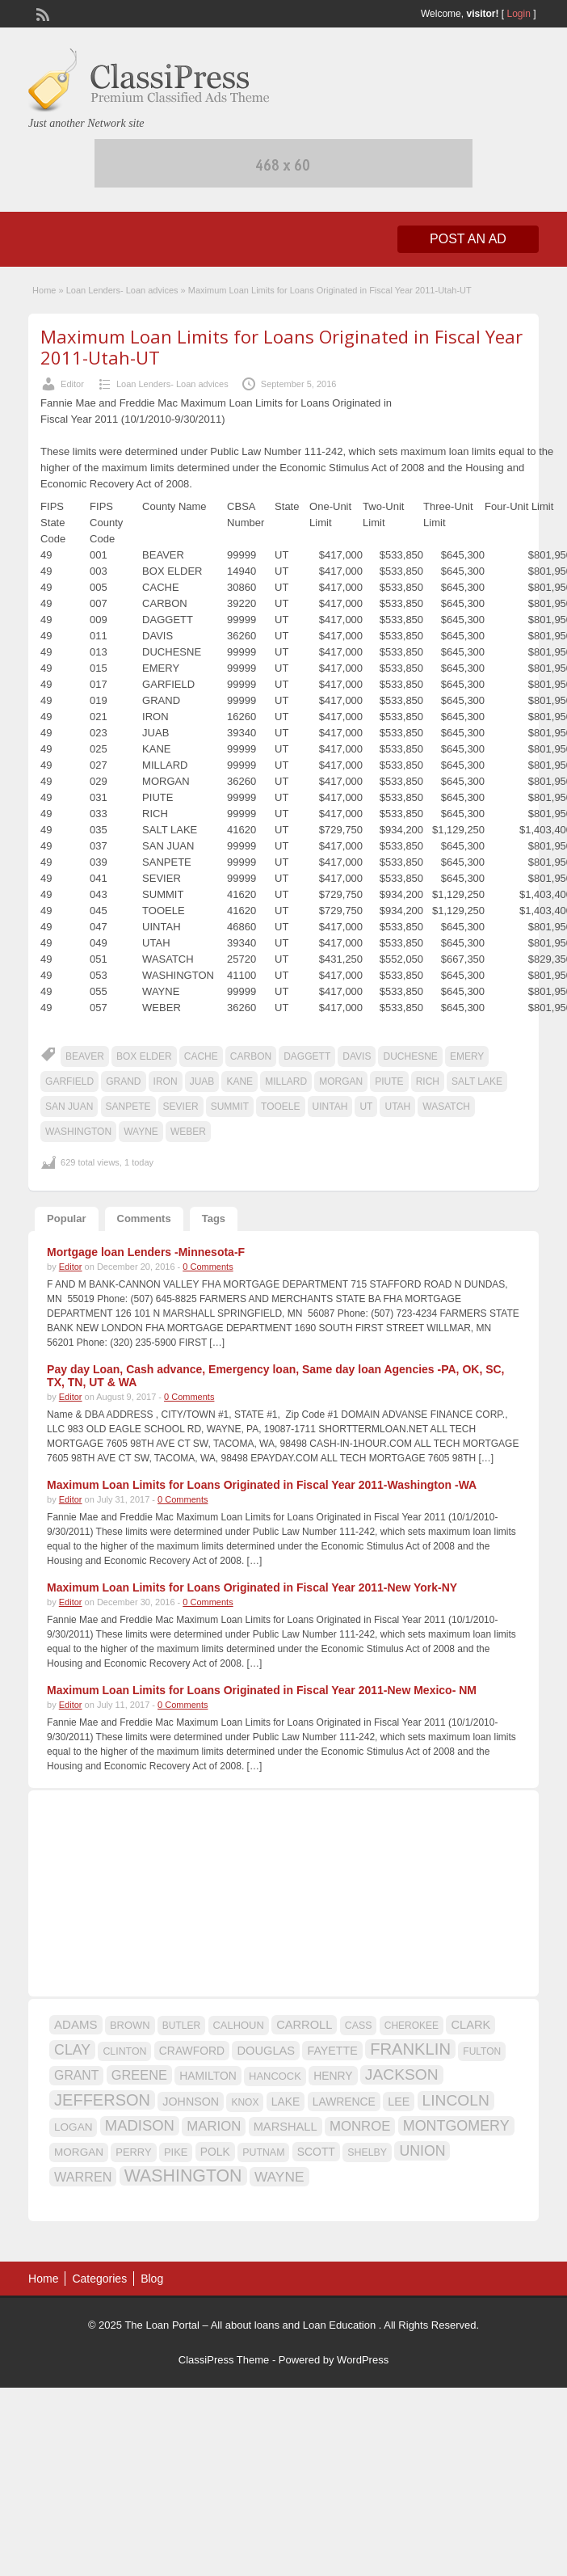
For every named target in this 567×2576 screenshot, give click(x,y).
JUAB (202, 1081)
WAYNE (141, 1131)
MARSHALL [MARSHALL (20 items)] (285, 2126)
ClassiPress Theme (223, 2360)
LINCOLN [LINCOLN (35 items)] (455, 2100)
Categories (99, 2278)
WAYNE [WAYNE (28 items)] (279, 2177)
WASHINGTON (78, 1131)
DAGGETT (307, 1056)
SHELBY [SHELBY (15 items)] (367, 2152)
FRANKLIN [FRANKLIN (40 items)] (410, 2049)
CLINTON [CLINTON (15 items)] (124, 2051)
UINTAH (330, 1106)
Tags (213, 1218)
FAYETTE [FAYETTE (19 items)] (332, 2050)
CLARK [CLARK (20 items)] (470, 2024)
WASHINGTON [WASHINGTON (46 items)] (183, 2176)
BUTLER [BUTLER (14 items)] (181, 2025)
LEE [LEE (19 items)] (399, 2101)
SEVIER (181, 1106)
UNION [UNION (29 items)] (422, 2151)
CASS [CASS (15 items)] (358, 2025)
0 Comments (208, 1266)
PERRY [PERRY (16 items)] (133, 2152)
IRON (165, 1081)
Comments (144, 1218)
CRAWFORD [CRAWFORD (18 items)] (192, 2050)
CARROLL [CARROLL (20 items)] (304, 2024)
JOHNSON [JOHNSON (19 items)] (190, 2101)
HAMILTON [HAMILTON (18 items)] (208, 2075)
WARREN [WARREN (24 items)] (82, 2176)
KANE (239, 1081)
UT (365, 1106)
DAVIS (356, 1056)
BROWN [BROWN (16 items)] (130, 2025)
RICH (427, 1081)
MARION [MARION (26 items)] (214, 2126)
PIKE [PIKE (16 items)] (175, 2152)
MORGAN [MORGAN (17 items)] (78, 2152)
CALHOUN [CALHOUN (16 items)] (238, 2025)
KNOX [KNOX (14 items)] (244, 2102)
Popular (66, 1218)
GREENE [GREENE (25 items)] (139, 2075)
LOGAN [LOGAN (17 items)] (73, 2127)
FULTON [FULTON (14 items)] (482, 2051)
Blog (152, 2278)
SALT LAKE (477, 1081)
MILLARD (286, 1081)
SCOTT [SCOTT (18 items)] (316, 2151)
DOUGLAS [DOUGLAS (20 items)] (266, 2050)
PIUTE (389, 1081)
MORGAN (341, 1081)
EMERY (467, 1056)
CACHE (201, 1056)
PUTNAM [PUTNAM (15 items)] (263, 2152)
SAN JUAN (69, 1106)
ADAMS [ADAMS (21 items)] (75, 2024)
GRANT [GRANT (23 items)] (76, 2075)
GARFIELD (69, 1081)
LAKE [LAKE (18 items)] (285, 2101)
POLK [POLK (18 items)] (215, 2151)
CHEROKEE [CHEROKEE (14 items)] (411, 2025)
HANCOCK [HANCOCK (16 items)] (275, 2076)
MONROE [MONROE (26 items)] (360, 2126)
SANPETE (128, 1106)
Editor (72, 384)
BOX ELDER (144, 1056)
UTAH (397, 1106)
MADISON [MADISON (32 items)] (139, 2125)
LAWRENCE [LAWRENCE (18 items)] (344, 2101)
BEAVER (84, 1056)
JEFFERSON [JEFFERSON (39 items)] (102, 2100)
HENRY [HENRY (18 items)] (332, 2075)
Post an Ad (468, 239)
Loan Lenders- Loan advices (122, 290)
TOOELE (280, 1106)
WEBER (188, 1131)
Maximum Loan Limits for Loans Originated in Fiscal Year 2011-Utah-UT (281, 346)
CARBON (250, 1056)
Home (44, 290)
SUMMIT (230, 1106)
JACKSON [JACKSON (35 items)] (402, 2074)
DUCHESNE (410, 1056)
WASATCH (446, 1106)
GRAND (123, 1081)
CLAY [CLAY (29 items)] (72, 2050)
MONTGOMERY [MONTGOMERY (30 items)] (456, 2126)
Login (519, 13)
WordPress (362, 2360)
